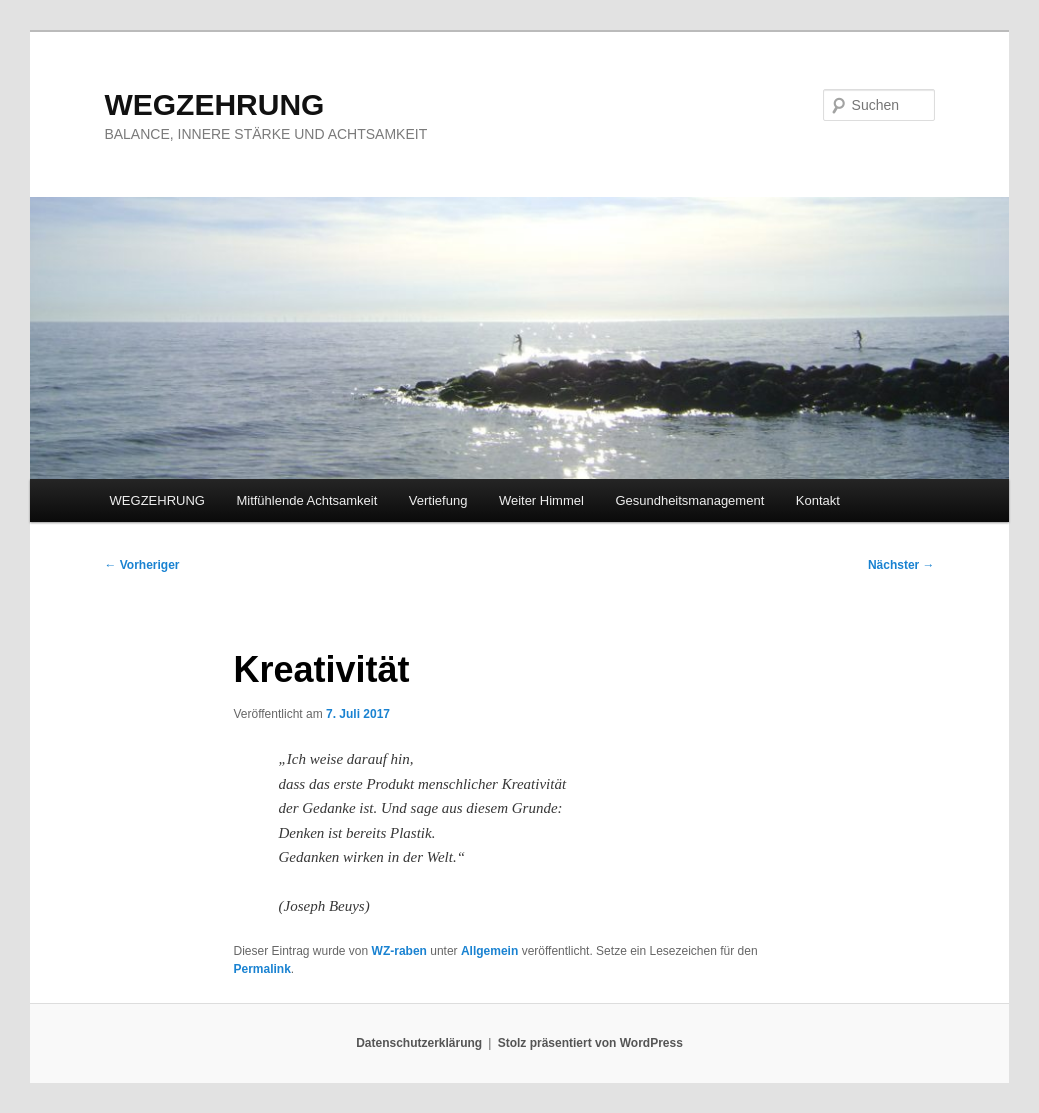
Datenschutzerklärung (419, 1043)
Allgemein (489, 951)
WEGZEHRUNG (214, 104)
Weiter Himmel (541, 500)
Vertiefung (438, 500)
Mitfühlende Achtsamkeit (306, 500)
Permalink (261, 969)
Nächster (901, 565)
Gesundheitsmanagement (689, 500)
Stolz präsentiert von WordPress (590, 1043)
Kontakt (818, 500)
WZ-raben (399, 951)
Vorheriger (141, 565)
